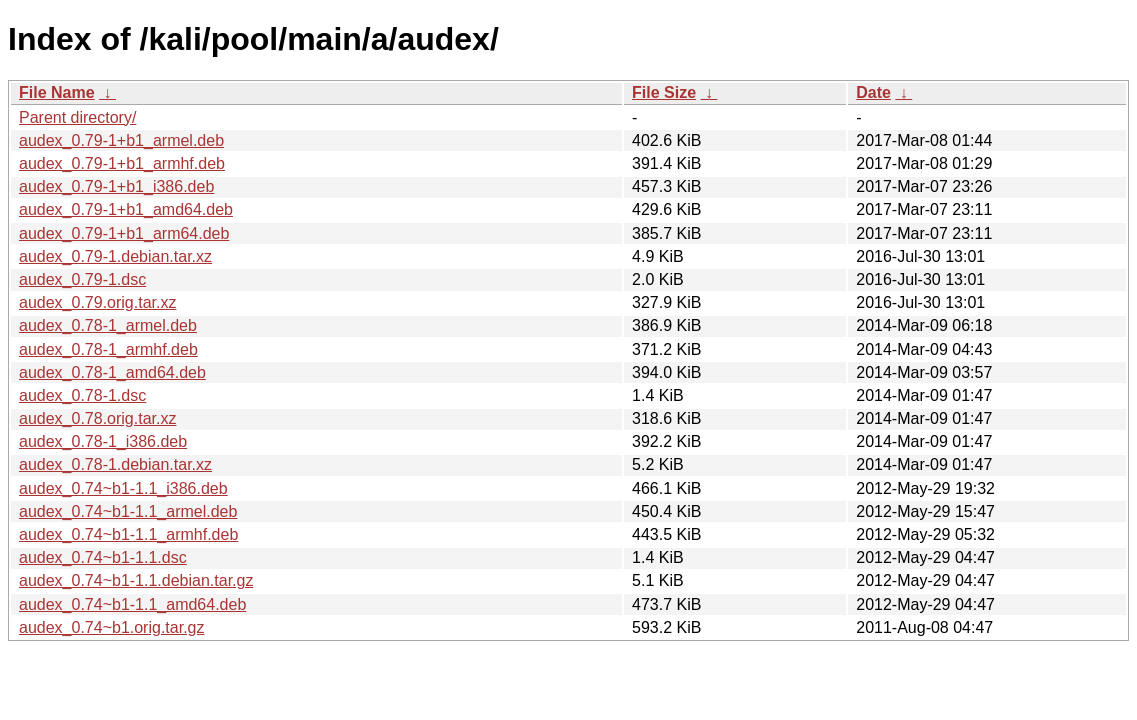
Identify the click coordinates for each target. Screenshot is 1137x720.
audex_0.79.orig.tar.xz (97, 302)
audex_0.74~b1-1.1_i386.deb (123, 488)
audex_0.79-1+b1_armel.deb (121, 140)
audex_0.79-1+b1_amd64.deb (126, 209)
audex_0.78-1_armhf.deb (108, 349)
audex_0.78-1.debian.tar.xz (115, 464)
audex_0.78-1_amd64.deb (112, 372)
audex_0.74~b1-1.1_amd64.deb (132, 604)
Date (873, 92)
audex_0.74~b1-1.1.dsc (103, 557)
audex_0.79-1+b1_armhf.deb (122, 163)
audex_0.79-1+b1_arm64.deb (124, 233)
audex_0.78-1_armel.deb (108, 325)
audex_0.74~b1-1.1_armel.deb (128, 511)
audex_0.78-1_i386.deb (103, 441)
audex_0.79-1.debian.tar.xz (115, 256)
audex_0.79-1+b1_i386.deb (116, 186)
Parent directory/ (77, 117)
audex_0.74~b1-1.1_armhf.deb (128, 534)
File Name (57, 92)
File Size (664, 92)
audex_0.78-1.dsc (82, 395)
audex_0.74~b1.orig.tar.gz (111, 627)
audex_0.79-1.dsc (82, 279)
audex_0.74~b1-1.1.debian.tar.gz (136, 580)
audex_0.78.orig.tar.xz (97, 418)
